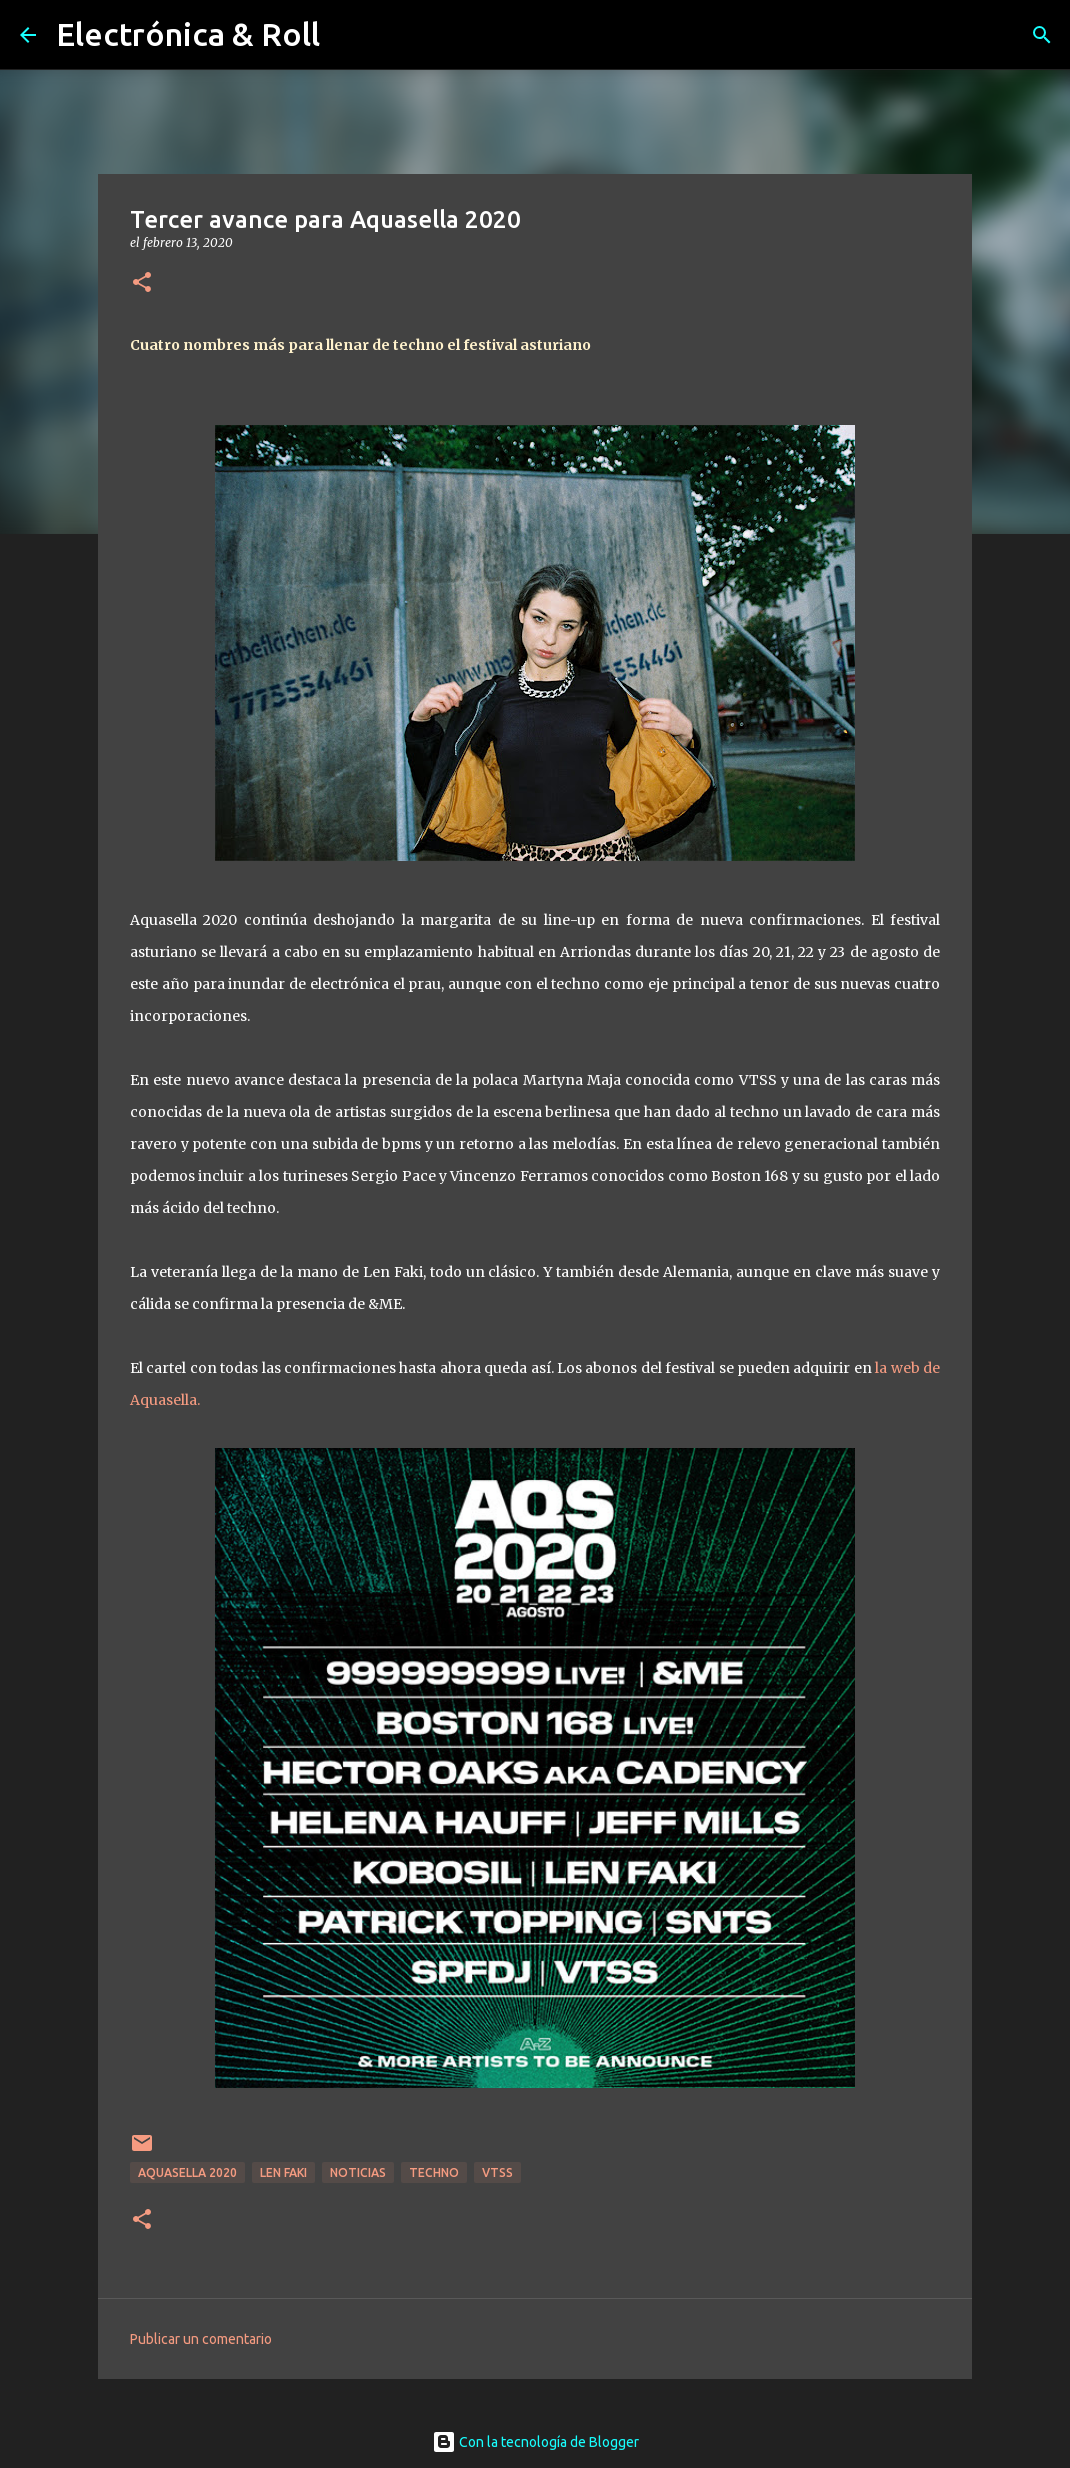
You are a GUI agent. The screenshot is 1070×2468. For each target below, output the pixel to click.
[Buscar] (1042, 35)
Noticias (358, 2172)
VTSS (497, 2172)
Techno (434, 2172)
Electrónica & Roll (188, 34)
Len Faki (283, 2172)
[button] (142, 283)
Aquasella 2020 (187, 2172)
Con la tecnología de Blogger (535, 2442)
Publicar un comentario (201, 2339)
